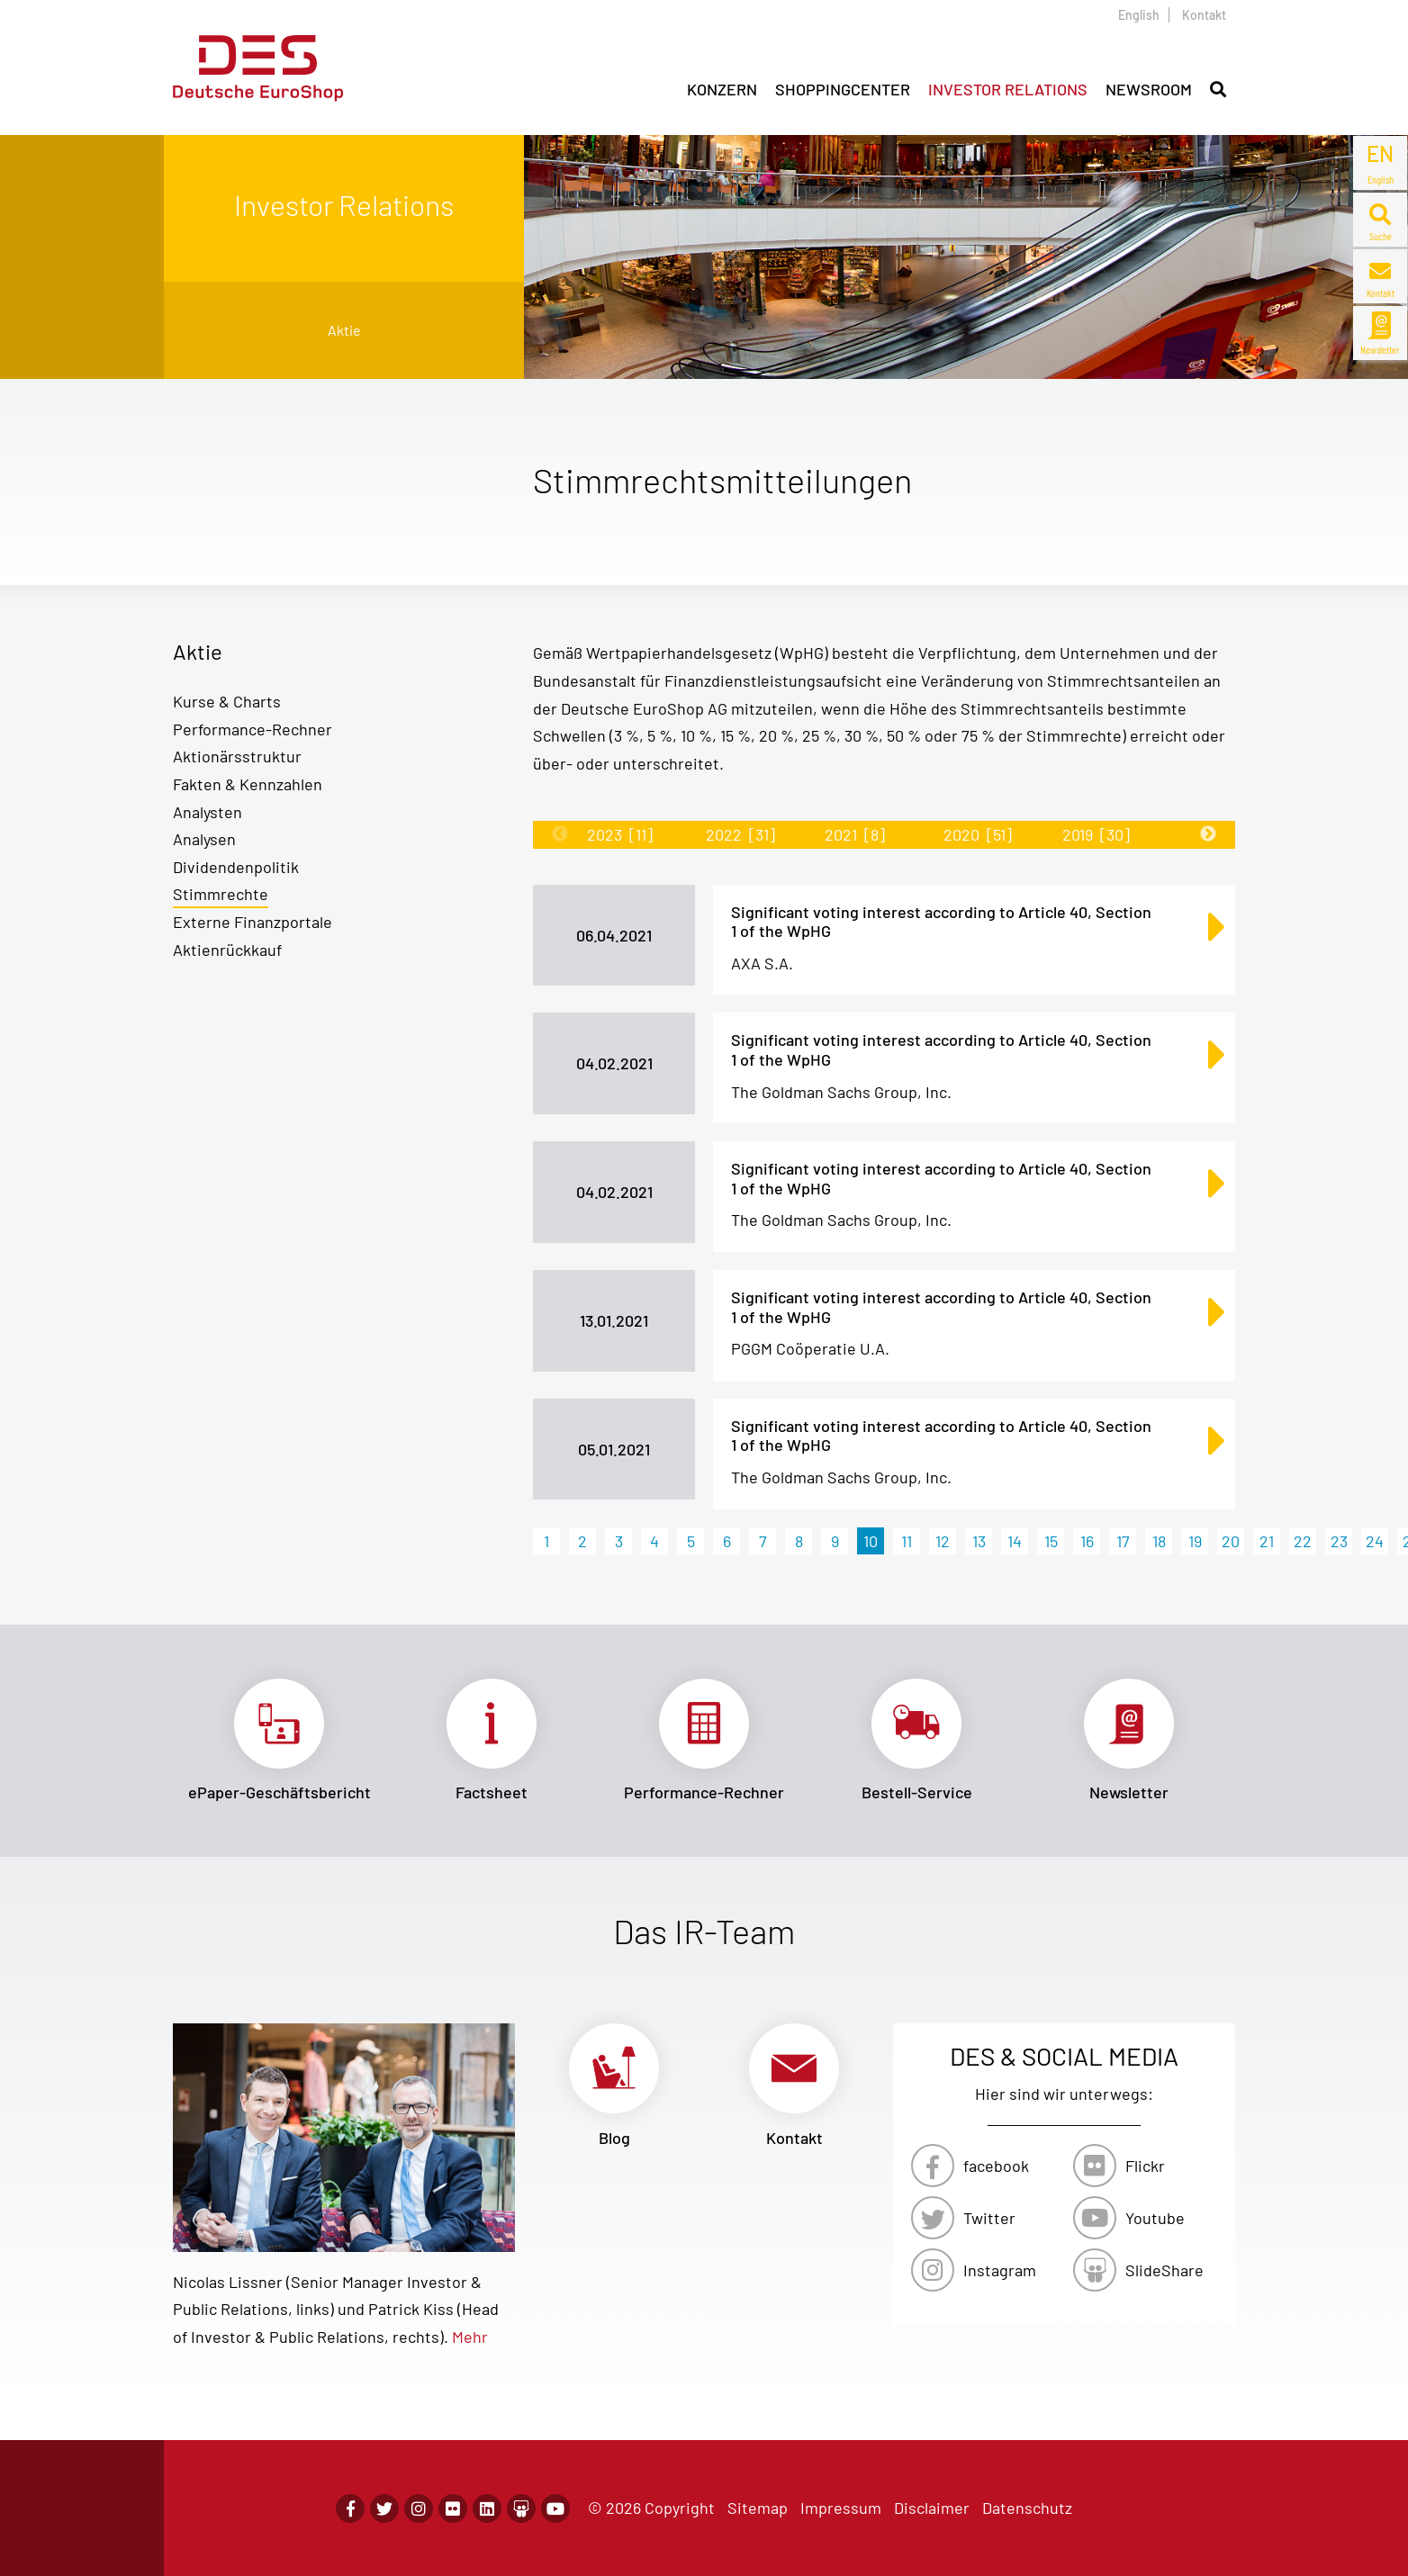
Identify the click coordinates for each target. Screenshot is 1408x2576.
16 (1087, 1541)
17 (1123, 1541)
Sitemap (757, 2507)
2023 (620, 834)
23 (1339, 1541)
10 (870, 1541)
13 (979, 1541)
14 (1014, 1541)
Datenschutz (1027, 2507)
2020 (977, 834)
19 (1195, 1541)
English (1139, 15)
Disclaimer (932, 2507)
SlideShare (1164, 2270)
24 (1375, 1541)
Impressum (840, 2507)
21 (1266, 1541)
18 (1159, 1541)
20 (1231, 1541)
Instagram (999, 2270)
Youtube (1155, 2218)
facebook (996, 2165)
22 (1303, 1541)
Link (279, 1741)
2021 (855, 834)
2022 (740, 834)
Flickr (1145, 2165)
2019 (1096, 834)
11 (906, 1541)
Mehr (470, 2336)
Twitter (989, 2218)
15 (1051, 1541)
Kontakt (1204, 15)
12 (942, 1541)
